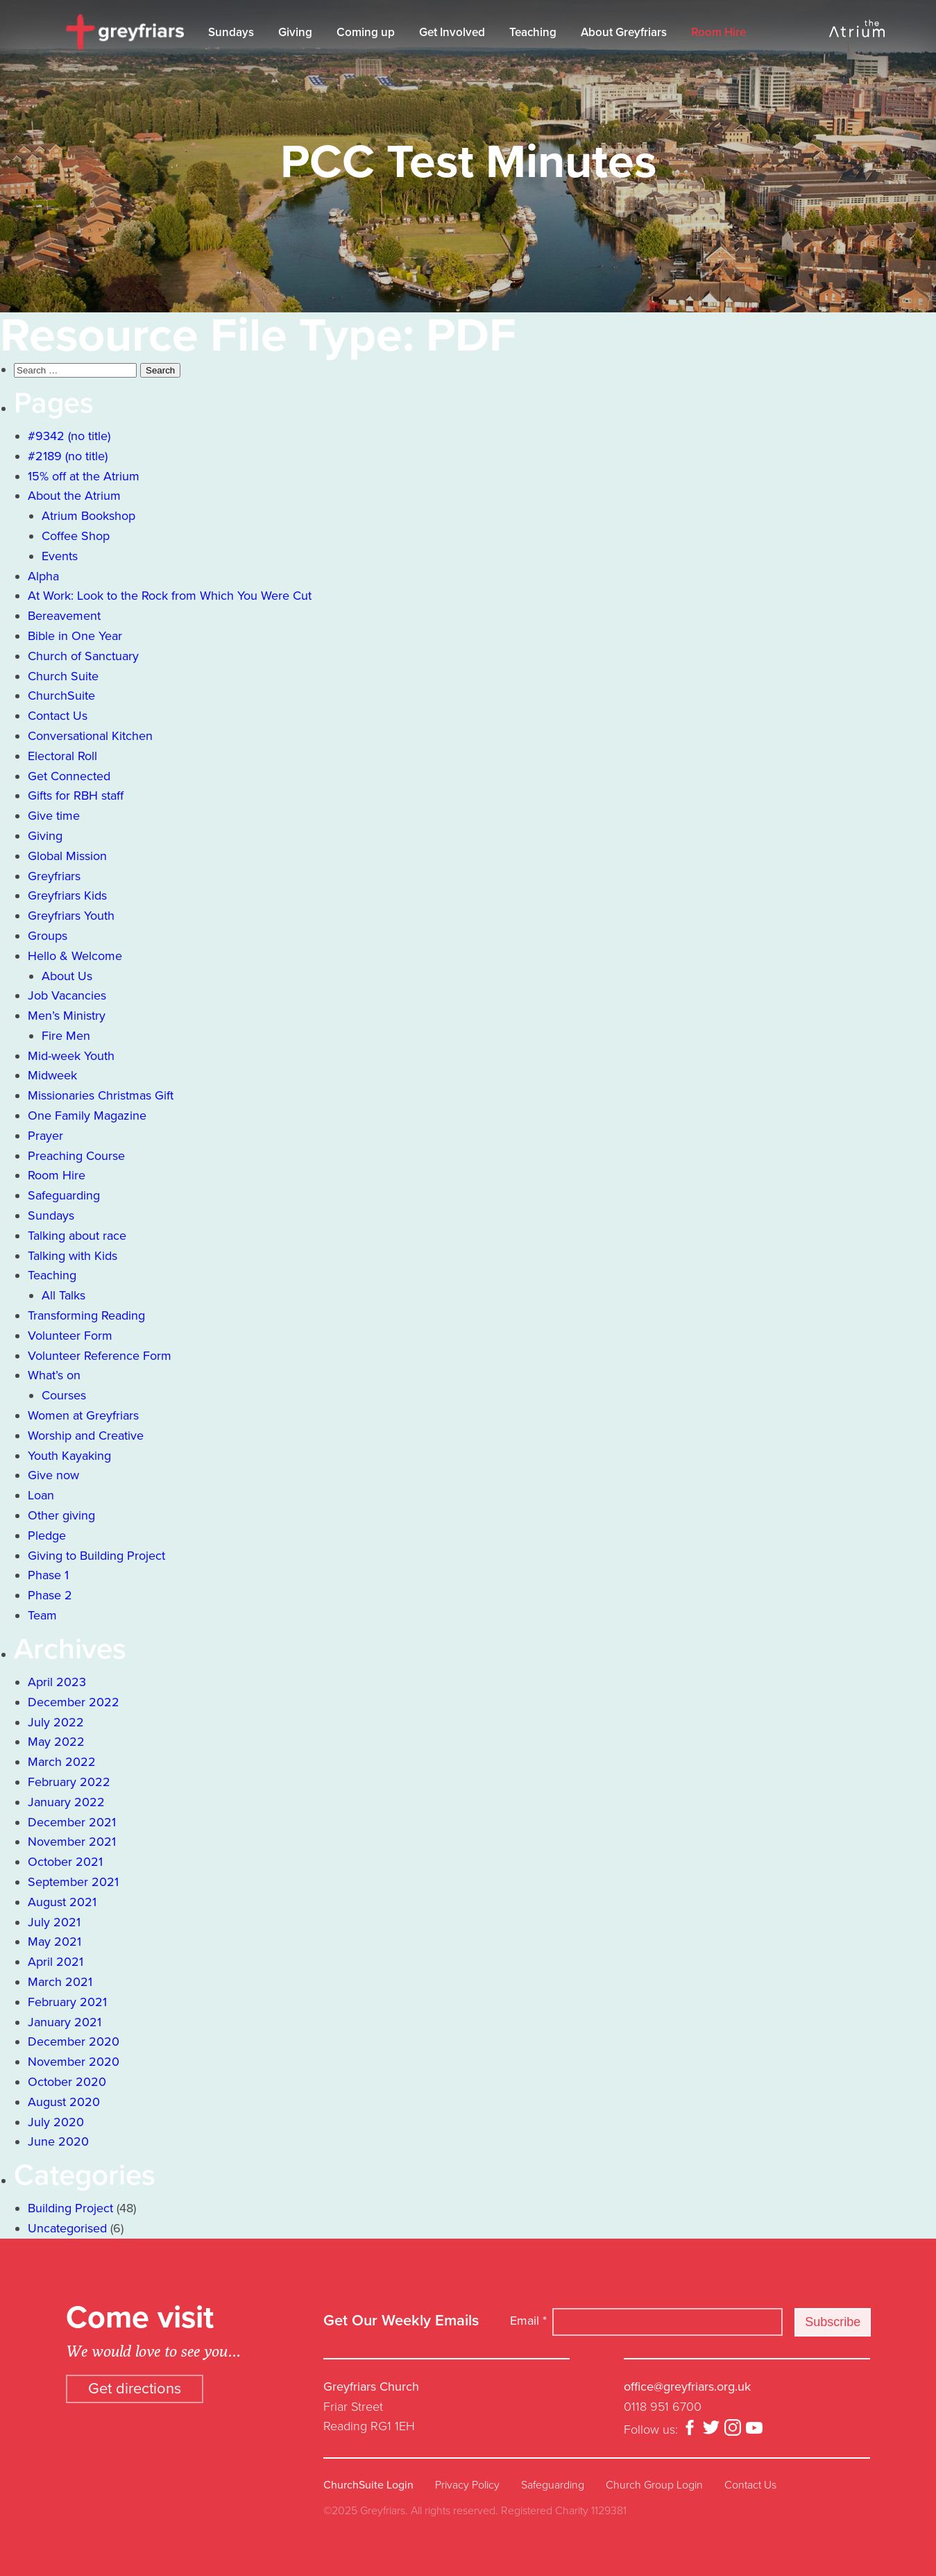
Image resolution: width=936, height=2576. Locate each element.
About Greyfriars (624, 32)
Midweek (52, 1075)
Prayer (45, 1135)
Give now (53, 1475)
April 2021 (55, 1961)
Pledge (47, 1535)
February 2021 (67, 2002)
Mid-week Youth (71, 1055)
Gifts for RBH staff (76, 795)
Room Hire (718, 32)
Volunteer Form (70, 1335)
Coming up (366, 32)
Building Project (70, 2208)
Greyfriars (54, 876)
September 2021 (73, 1881)
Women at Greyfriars (83, 1415)
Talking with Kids (72, 1255)
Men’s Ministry (66, 1015)
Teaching (532, 32)
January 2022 (66, 1802)
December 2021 (72, 1822)
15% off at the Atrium (83, 476)
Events (60, 556)
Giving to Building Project (96, 1555)
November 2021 (72, 1841)
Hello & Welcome (75, 955)
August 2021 (62, 1902)
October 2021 (65, 1861)
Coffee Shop (76, 536)
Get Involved (452, 32)
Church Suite (63, 676)
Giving (295, 32)
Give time (54, 815)
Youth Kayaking (69, 1455)
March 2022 (62, 1761)
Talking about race (77, 1235)
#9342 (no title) (69, 436)
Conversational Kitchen (90, 735)
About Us (67, 976)
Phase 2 (50, 1595)
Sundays (231, 32)
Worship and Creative (86, 1435)
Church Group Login (654, 2485)
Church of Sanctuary (83, 656)
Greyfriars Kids (67, 895)
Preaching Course (76, 1155)
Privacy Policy (467, 2485)
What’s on (54, 1375)
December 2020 (73, 2041)
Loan (41, 1495)
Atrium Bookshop (88, 515)
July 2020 (56, 2122)
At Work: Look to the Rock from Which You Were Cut (170, 595)
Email (528, 2320)
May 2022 (56, 1741)
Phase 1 (48, 1575)
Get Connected (69, 776)
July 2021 (54, 1922)
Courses (64, 1395)
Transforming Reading (86, 1315)
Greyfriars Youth (71, 915)
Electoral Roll (62, 756)
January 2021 (64, 2022)
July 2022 (56, 1722)
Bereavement (64, 615)
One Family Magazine (87, 1115)
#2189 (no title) (68, 456)
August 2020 (64, 2102)
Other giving (61, 1515)
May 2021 (54, 1941)
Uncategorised (67, 2228)
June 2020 (58, 2141)
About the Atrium (74, 495)
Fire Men (66, 1035)
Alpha (43, 576)
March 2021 (60, 1981)
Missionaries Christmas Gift (100, 1095)
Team (42, 1615)
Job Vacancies (67, 995)
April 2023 (57, 1682)
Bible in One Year (75, 635)
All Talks (63, 1295)
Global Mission (67, 856)
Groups (47, 935)
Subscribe (832, 2322)
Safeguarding (64, 1195)
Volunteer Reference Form (99, 1355)
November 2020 (73, 2061)
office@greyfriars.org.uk (687, 2386)
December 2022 (73, 1702)
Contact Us (57, 715)
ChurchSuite (61, 695)
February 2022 (69, 1782)
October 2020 (67, 2081)
